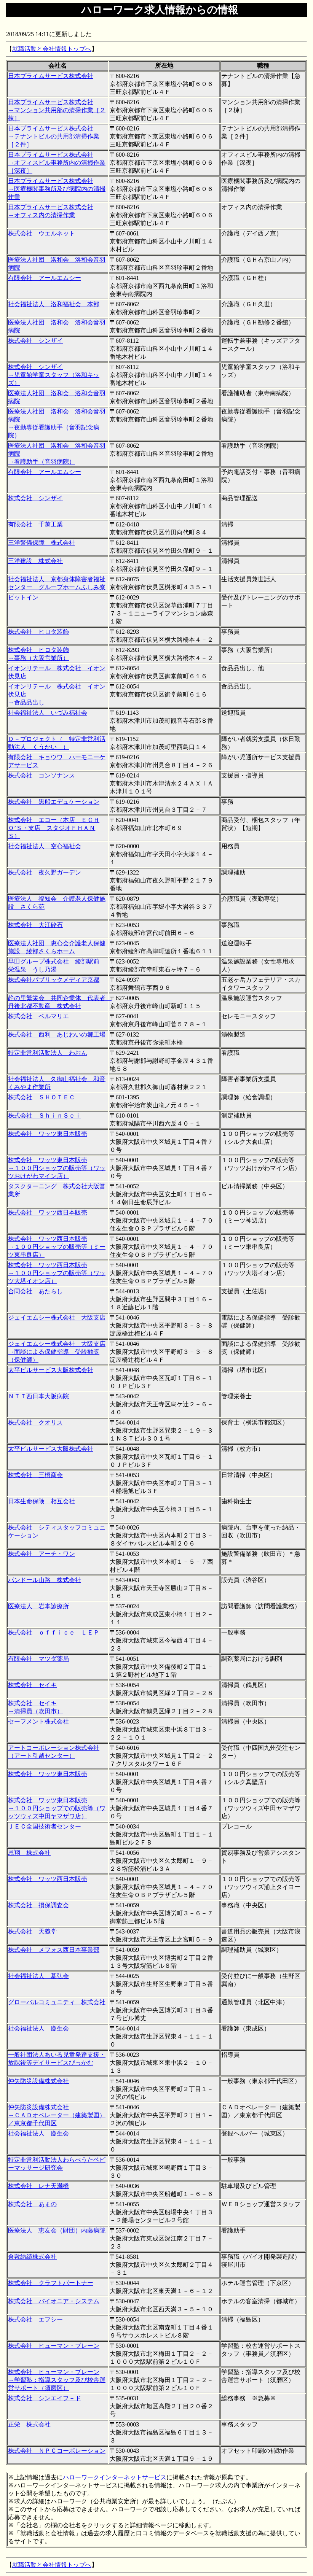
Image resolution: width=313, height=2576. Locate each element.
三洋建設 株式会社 (35, 561)
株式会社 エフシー (35, 2319)
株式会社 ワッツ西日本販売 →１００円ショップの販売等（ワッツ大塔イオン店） (56, 1273)
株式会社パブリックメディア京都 (53, 979)
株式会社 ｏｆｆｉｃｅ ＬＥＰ (53, 1632)
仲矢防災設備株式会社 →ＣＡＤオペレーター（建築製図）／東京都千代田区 (56, 2115)
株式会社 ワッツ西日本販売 (47, 1212)
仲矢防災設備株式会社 (38, 2081)
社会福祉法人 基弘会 (38, 1976)
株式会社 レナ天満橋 (38, 2186)
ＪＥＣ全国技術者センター (44, 1826)
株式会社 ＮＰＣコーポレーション (56, 2450)
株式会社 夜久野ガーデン (44, 872)
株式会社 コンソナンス (41, 775)
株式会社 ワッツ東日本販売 (47, 1134)
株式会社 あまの (32, 2204)
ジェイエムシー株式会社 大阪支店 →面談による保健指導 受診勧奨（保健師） (56, 1351)
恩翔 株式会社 (29, 1852)
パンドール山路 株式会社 (44, 1580)
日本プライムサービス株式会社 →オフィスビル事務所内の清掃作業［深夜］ (56, 162)
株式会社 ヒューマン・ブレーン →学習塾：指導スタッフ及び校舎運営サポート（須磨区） (56, 2380)
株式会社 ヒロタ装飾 (38, 631)
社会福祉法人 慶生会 (38, 2028)
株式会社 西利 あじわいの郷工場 (56, 1034)
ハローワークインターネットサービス (114, 2477)
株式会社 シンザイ (35, 340)
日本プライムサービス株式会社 (50, 76)
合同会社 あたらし (35, 1291)
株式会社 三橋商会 (35, 1475)
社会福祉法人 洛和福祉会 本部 (53, 304)
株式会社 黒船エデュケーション (53, 801)
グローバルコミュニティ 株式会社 (56, 2002)
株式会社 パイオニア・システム (53, 2301)
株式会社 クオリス (35, 1422)
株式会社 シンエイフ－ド (44, 2398)
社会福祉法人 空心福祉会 (44, 846)
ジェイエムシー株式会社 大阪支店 (56, 1317)
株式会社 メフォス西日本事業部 (53, 1949)
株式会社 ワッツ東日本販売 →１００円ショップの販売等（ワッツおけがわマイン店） (56, 1168)
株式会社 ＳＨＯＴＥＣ (41, 1097)
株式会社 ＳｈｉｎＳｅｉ (44, 1115)
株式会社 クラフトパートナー (50, 2283)
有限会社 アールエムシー (44, 278)
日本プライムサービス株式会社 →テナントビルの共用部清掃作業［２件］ (53, 136)
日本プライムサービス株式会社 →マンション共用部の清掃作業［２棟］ (56, 110)
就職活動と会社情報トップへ (51, 49)
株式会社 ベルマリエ (38, 1016)
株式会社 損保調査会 (38, 1905)
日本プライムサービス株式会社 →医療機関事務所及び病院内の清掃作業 (56, 189)
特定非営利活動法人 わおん (47, 1052)
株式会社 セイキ (32, 1685)
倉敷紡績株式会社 (32, 2256)
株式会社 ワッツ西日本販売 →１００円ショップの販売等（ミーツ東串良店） (56, 1247)
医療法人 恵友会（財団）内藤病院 (56, 2230)
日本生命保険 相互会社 (41, 1501)
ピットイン (23, 597)
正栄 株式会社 (29, 2424)
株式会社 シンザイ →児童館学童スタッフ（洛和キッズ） (53, 375)
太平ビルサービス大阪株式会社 (50, 1370)
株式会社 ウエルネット (41, 233)
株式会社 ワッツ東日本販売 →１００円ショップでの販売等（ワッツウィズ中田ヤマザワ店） (56, 1808)
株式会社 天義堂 (32, 1931)
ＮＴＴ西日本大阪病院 (38, 1396)
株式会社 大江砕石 (35, 925)
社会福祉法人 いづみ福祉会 (47, 712)
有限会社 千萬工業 (35, 524)
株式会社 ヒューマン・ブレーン (53, 2345)
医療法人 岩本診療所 (38, 1606)
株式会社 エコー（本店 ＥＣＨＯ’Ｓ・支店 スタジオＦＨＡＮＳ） (53, 828)
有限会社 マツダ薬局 (38, 1658)
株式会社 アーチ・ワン (41, 1553)
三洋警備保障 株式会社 (41, 542)
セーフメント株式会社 (38, 1721)
